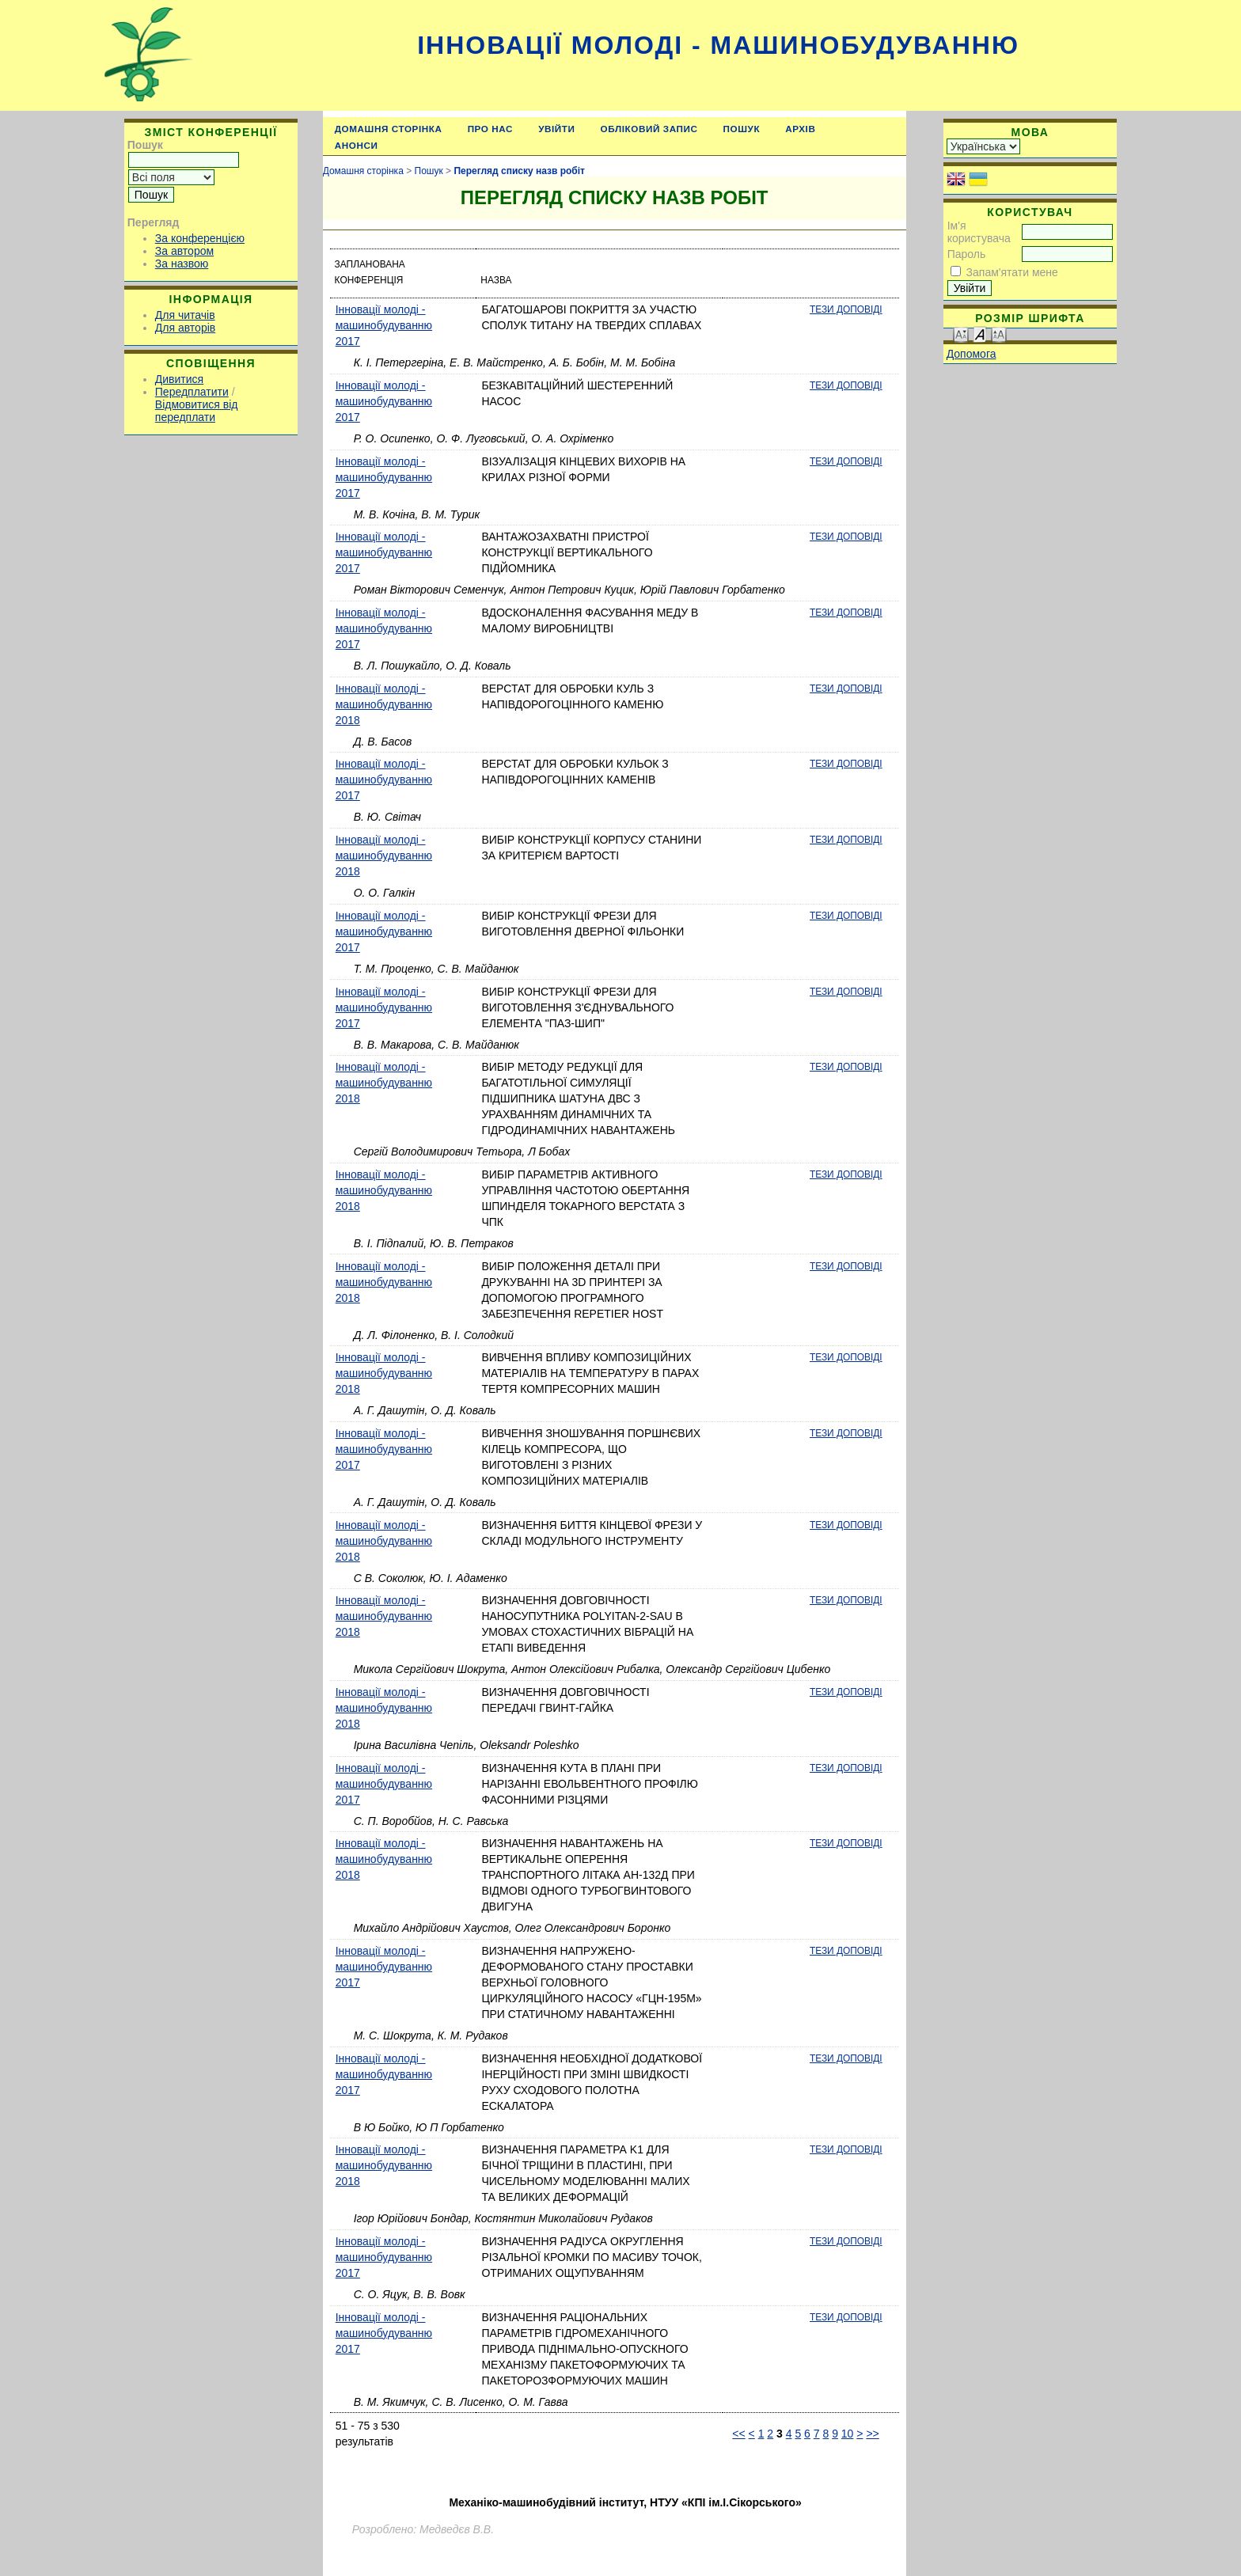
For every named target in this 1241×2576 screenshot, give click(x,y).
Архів (800, 128)
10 (847, 2433)
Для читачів (185, 315)
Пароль (966, 254)
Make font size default (980, 333)
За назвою (181, 263)
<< (738, 2433)
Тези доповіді (846, 309)
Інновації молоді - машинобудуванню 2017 (384, 325)
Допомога (971, 353)
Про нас (491, 128)
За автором (184, 251)
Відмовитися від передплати (196, 410)
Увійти (556, 128)
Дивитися (179, 379)
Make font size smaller (961, 333)
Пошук (742, 128)
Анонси (356, 145)
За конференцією (200, 238)
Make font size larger (999, 333)
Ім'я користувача (979, 232)
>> (872, 2433)
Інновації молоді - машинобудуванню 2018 (384, 704)
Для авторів (185, 327)
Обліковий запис (649, 128)
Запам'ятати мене (1012, 272)
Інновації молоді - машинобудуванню (718, 45)
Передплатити (192, 391)
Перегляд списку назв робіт (519, 170)
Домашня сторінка (388, 128)
